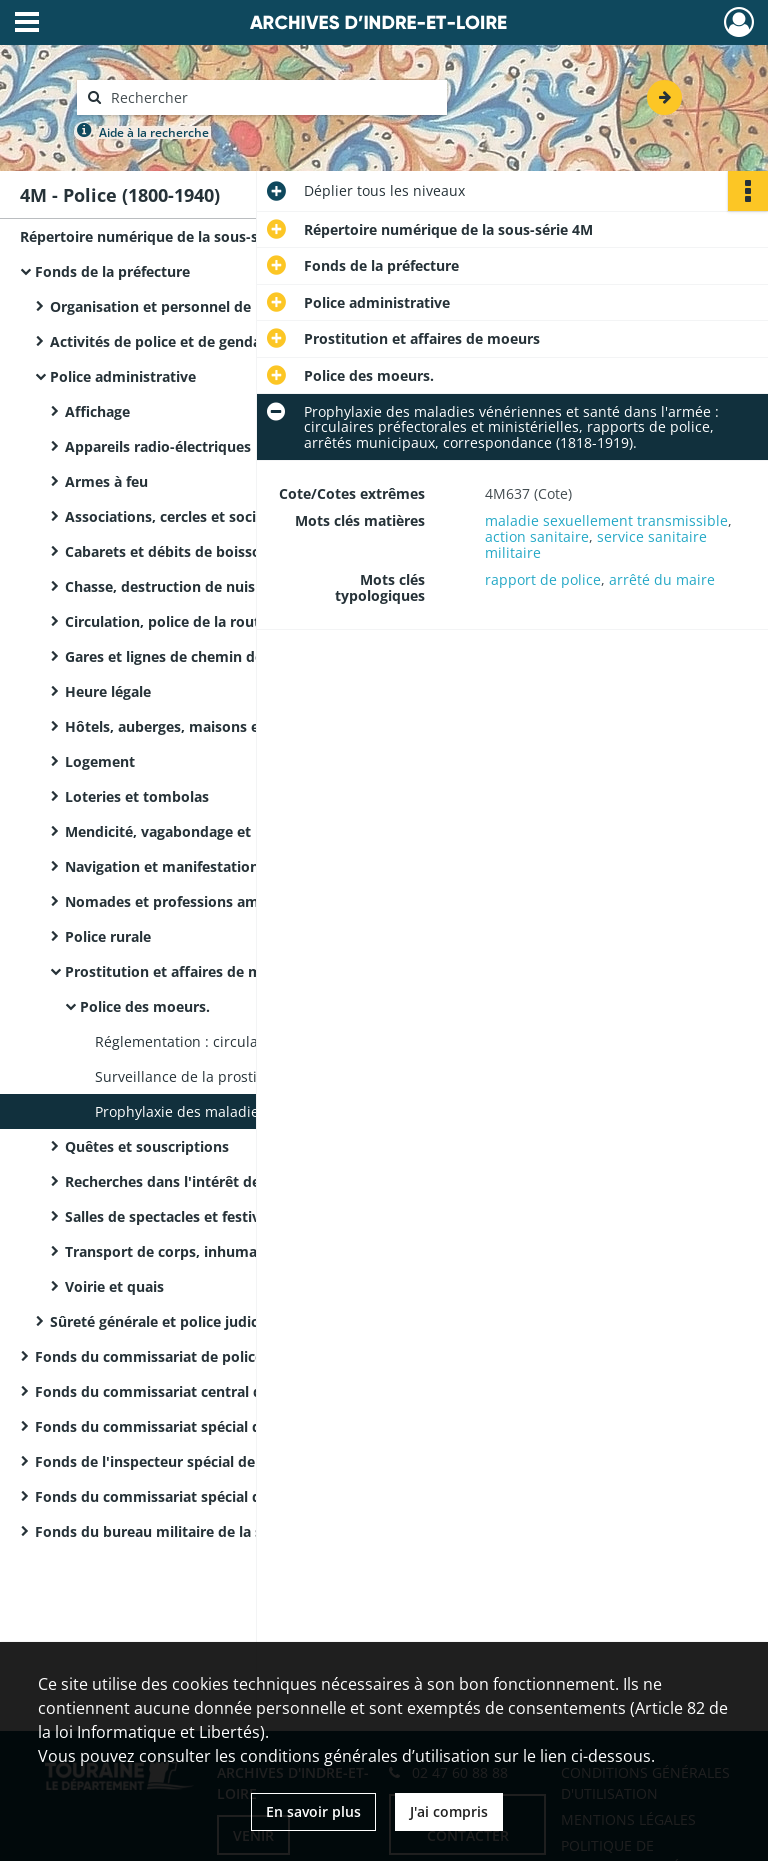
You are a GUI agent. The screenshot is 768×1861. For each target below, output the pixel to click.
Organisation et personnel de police (173, 306)
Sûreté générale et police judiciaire (169, 1321)
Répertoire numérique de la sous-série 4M (164, 236)
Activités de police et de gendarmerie (178, 341)
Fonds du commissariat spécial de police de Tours (206, 1496)
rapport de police (543, 579)
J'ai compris (449, 1811)
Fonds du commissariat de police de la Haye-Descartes (223, 1356)
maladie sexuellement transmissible (606, 520)
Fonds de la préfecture (112, 271)
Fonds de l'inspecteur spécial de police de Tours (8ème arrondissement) (235, 1461)
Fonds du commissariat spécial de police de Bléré (204, 1426)
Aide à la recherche (154, 132)
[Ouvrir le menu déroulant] (27, 24)
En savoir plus (313, 1811)
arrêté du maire (662, 579)
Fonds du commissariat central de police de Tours (207, 1391)
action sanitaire (537, 536)
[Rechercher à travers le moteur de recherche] (272, 97)
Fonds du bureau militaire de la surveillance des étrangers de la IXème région (235, 1531)
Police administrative (123, 376)
